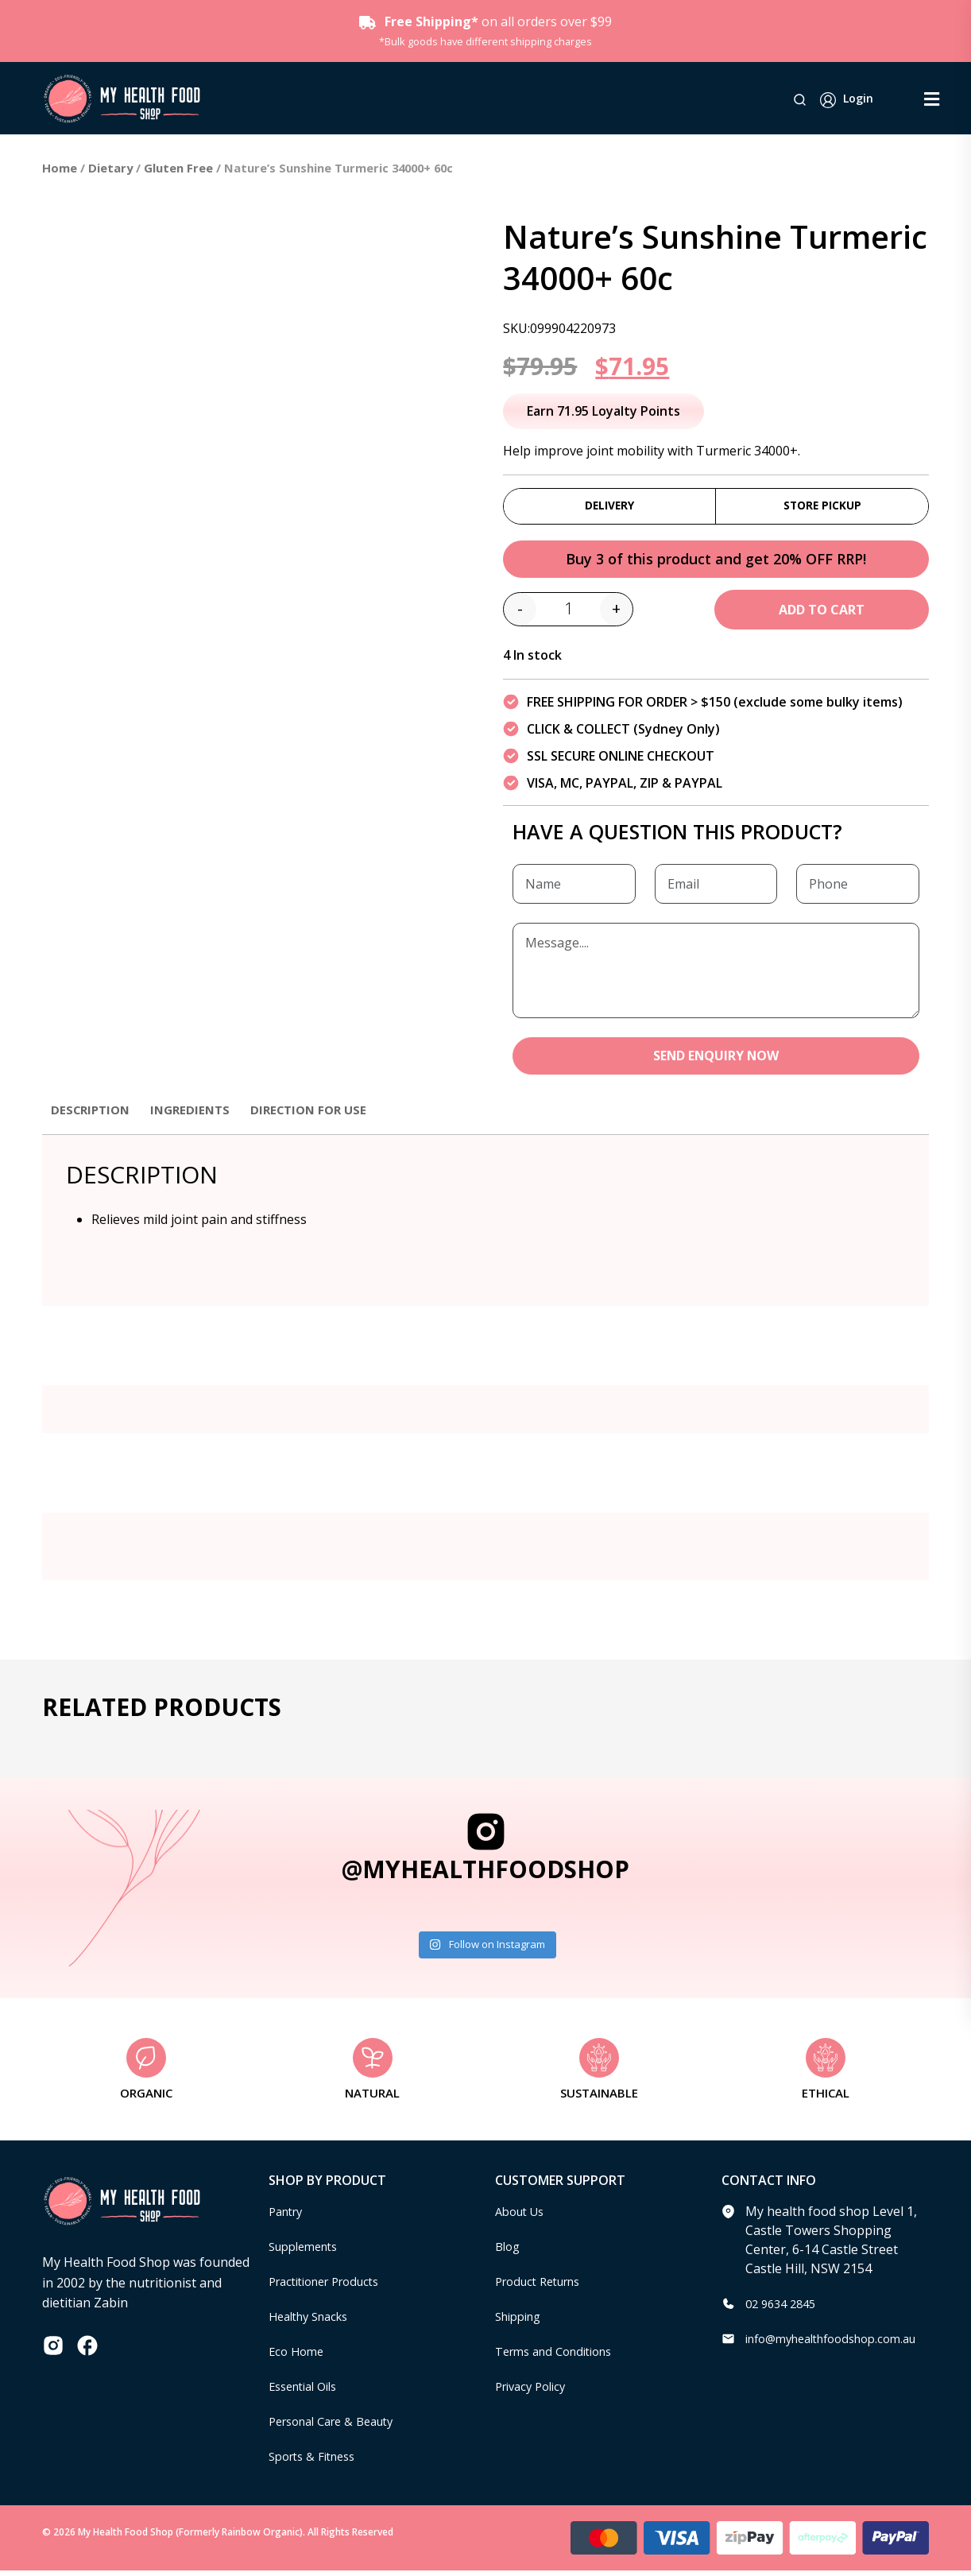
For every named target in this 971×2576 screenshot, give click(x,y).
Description (93, 1115)
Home (59, 168)
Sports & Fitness (317, 2461)
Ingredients (197, 1115)
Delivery (610, 507)
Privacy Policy (534, 2391)
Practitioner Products (332, 2286)
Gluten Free (178, 168)
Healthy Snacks (314, 2321)
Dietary (110, 168)
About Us (523, 2216)
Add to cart (822, 614)
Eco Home (298, 2356)
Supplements (308, 2251)
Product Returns (544, 2286)
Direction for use (321, 1115)
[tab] (93, 1123)
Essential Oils (308, 2391)
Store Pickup (822, 507)
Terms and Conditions (561, 2356)
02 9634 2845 (784, 2309)
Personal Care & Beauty (339, 2426)
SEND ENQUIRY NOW (716, 1061)
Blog (509, 2251)
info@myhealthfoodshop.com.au (841, 2344)
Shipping (521, 2321)
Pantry (288, 2216)
